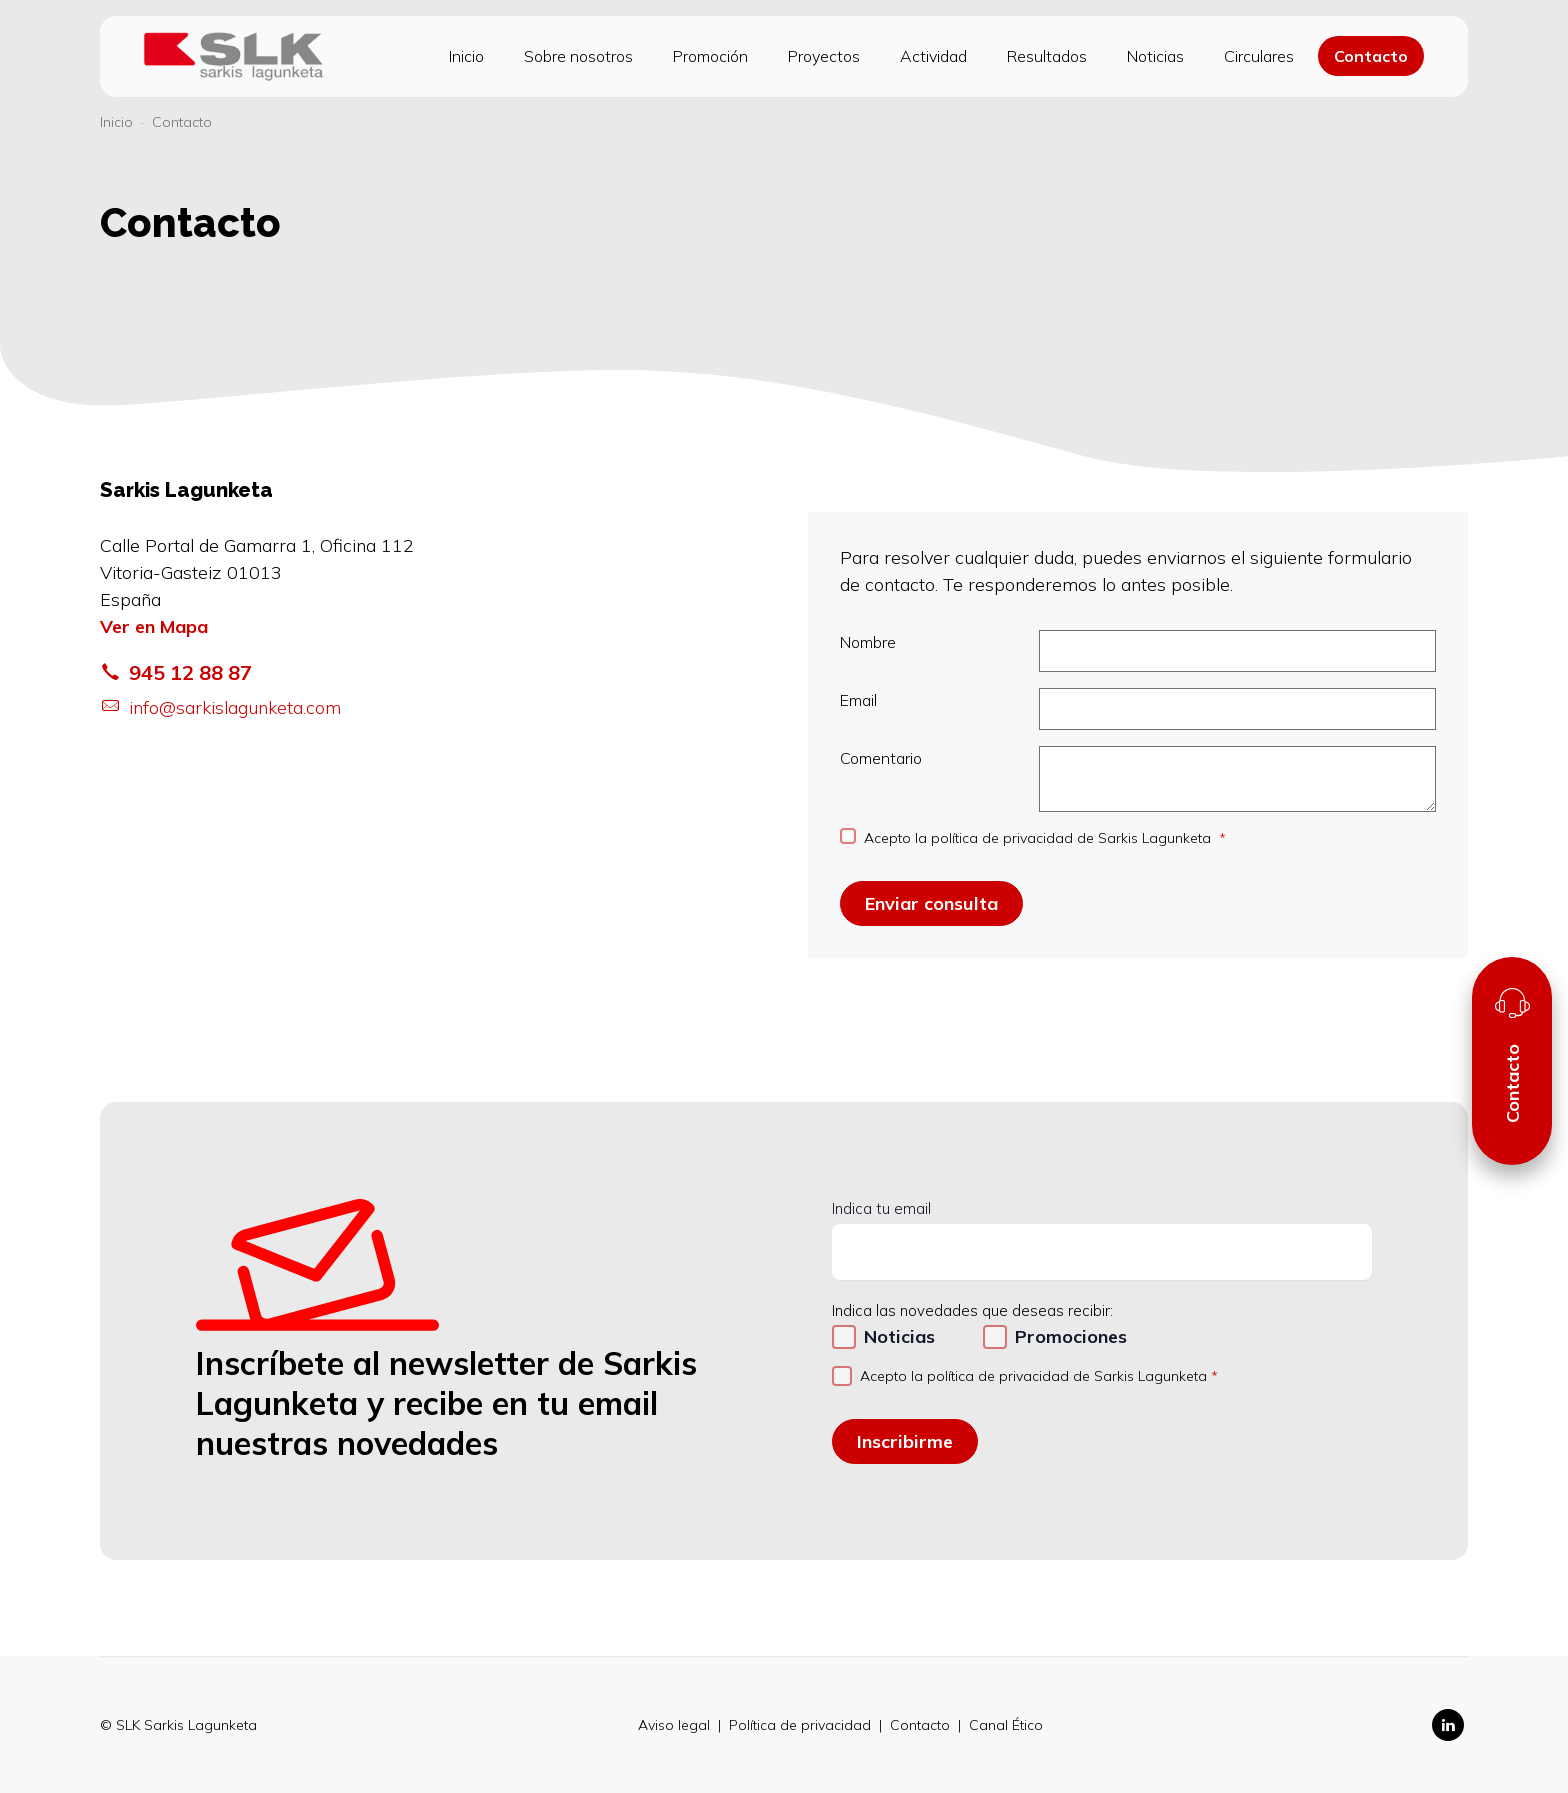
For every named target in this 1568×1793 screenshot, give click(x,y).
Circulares (1259, 56)
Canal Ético (1006, 1725)
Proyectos (824, 56)
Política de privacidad (802, 1725)
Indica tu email (881, 1208)
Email (1138, 709)
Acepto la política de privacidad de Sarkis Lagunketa (1039, 838)
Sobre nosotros (578, 56)
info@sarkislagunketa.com (220, 707)
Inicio (466, 56)
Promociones (1071, 1336)
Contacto (1371, 56)
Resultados (1047, 56)
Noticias (1155, 56)
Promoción (710, 56)
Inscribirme (905, 1441)
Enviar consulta (931, 903)
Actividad (933, 56)
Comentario (1138, 779)
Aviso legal (676, 1725)
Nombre (1138, 651)
